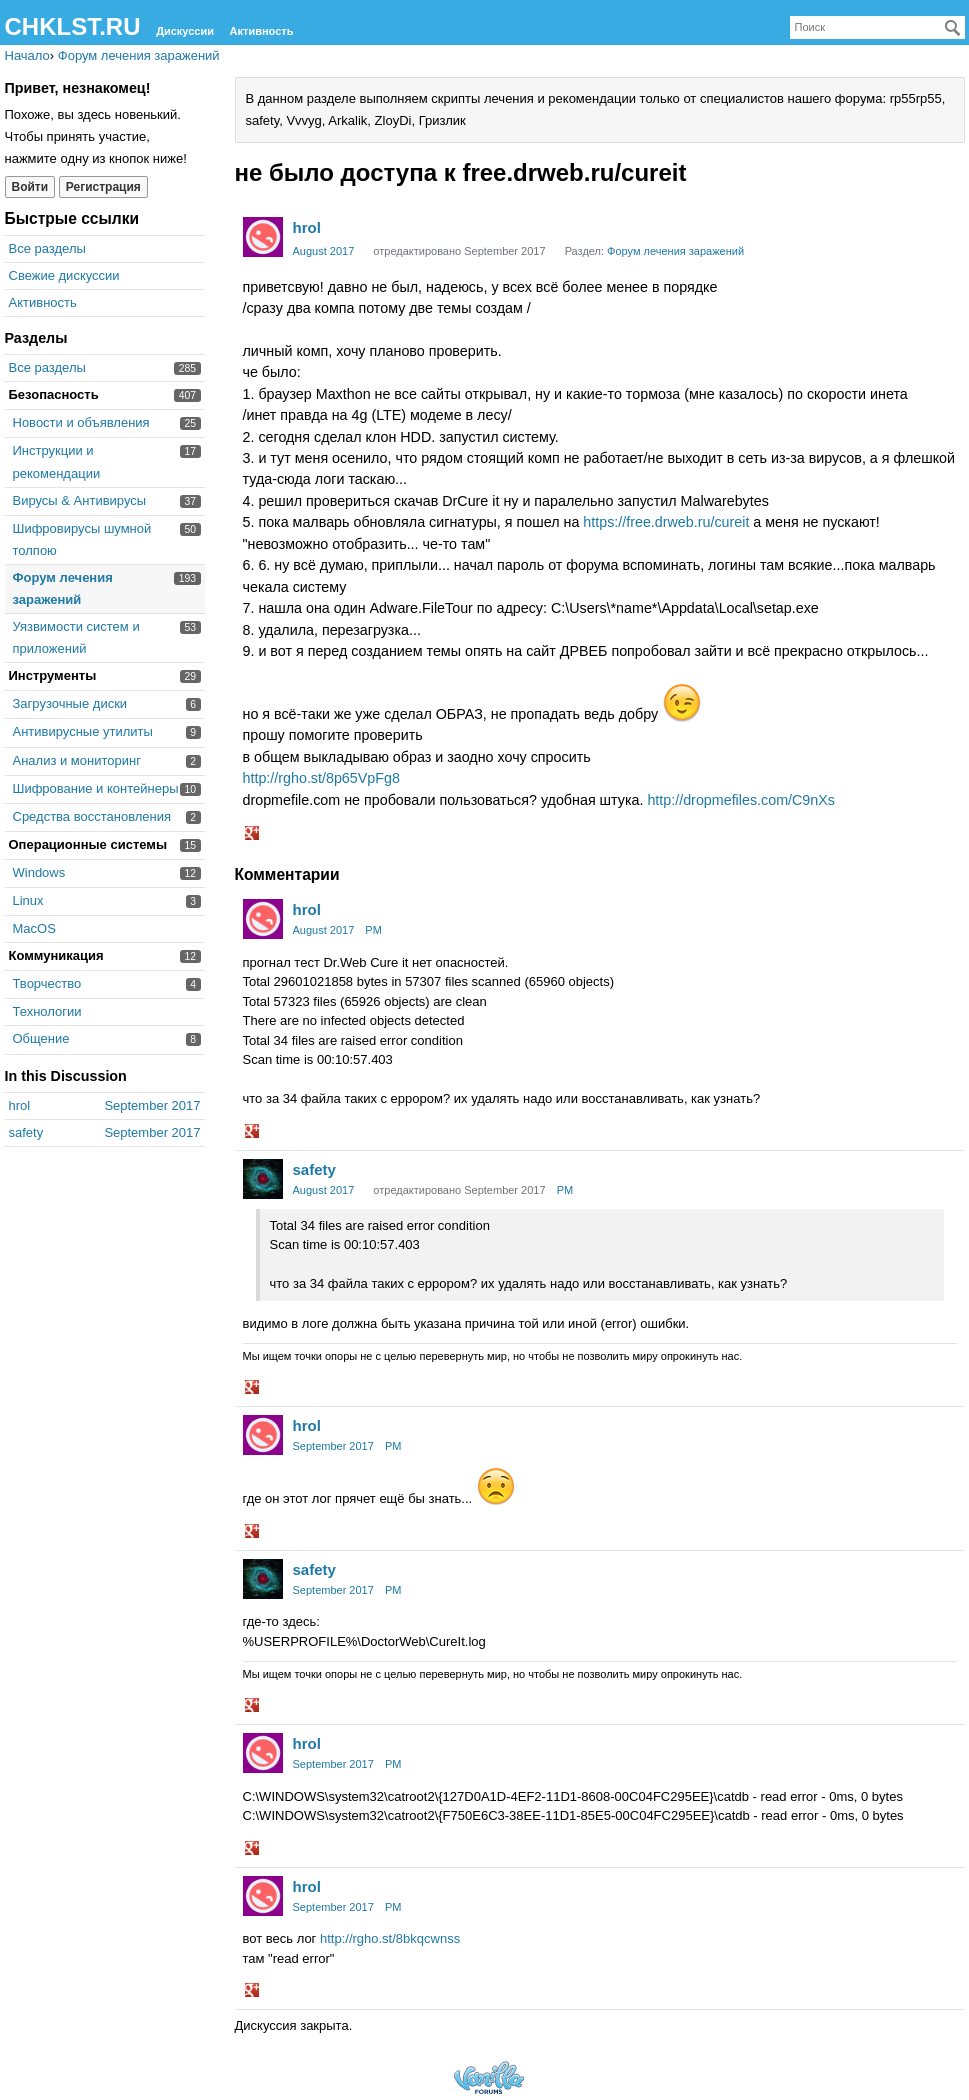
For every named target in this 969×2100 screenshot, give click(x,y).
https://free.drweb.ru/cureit (666, 522)
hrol (307, 227)
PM (373, 930)
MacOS (34, 928)
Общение (41, 1038)
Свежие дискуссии (64, 275)
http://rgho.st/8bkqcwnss (390, 1938)
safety (314, 1169)
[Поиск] (953, 28)
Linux (28, 900)
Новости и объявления (81, 422)
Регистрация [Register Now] (103, 187)
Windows (39, 872)
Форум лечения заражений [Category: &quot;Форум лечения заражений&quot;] (675, 251)
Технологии (47, 1011)
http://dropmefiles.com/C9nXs (741, 800)
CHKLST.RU (73, 26)
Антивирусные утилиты (83, 731)
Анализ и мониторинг (77, 760)
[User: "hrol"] (263, 237)
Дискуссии (185, 31)
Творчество (47, 983)
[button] (254, 835)
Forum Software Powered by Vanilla (489, 2077)
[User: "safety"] (263, 1179)
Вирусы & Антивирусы (80, 500)
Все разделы (47, 248)
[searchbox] (877, 27)
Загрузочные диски (70, 703)
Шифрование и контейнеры (96, 788)
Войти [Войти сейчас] (30, 187)
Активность (262, 31)
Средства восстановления (92, 816)
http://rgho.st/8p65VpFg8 (321, 778)
